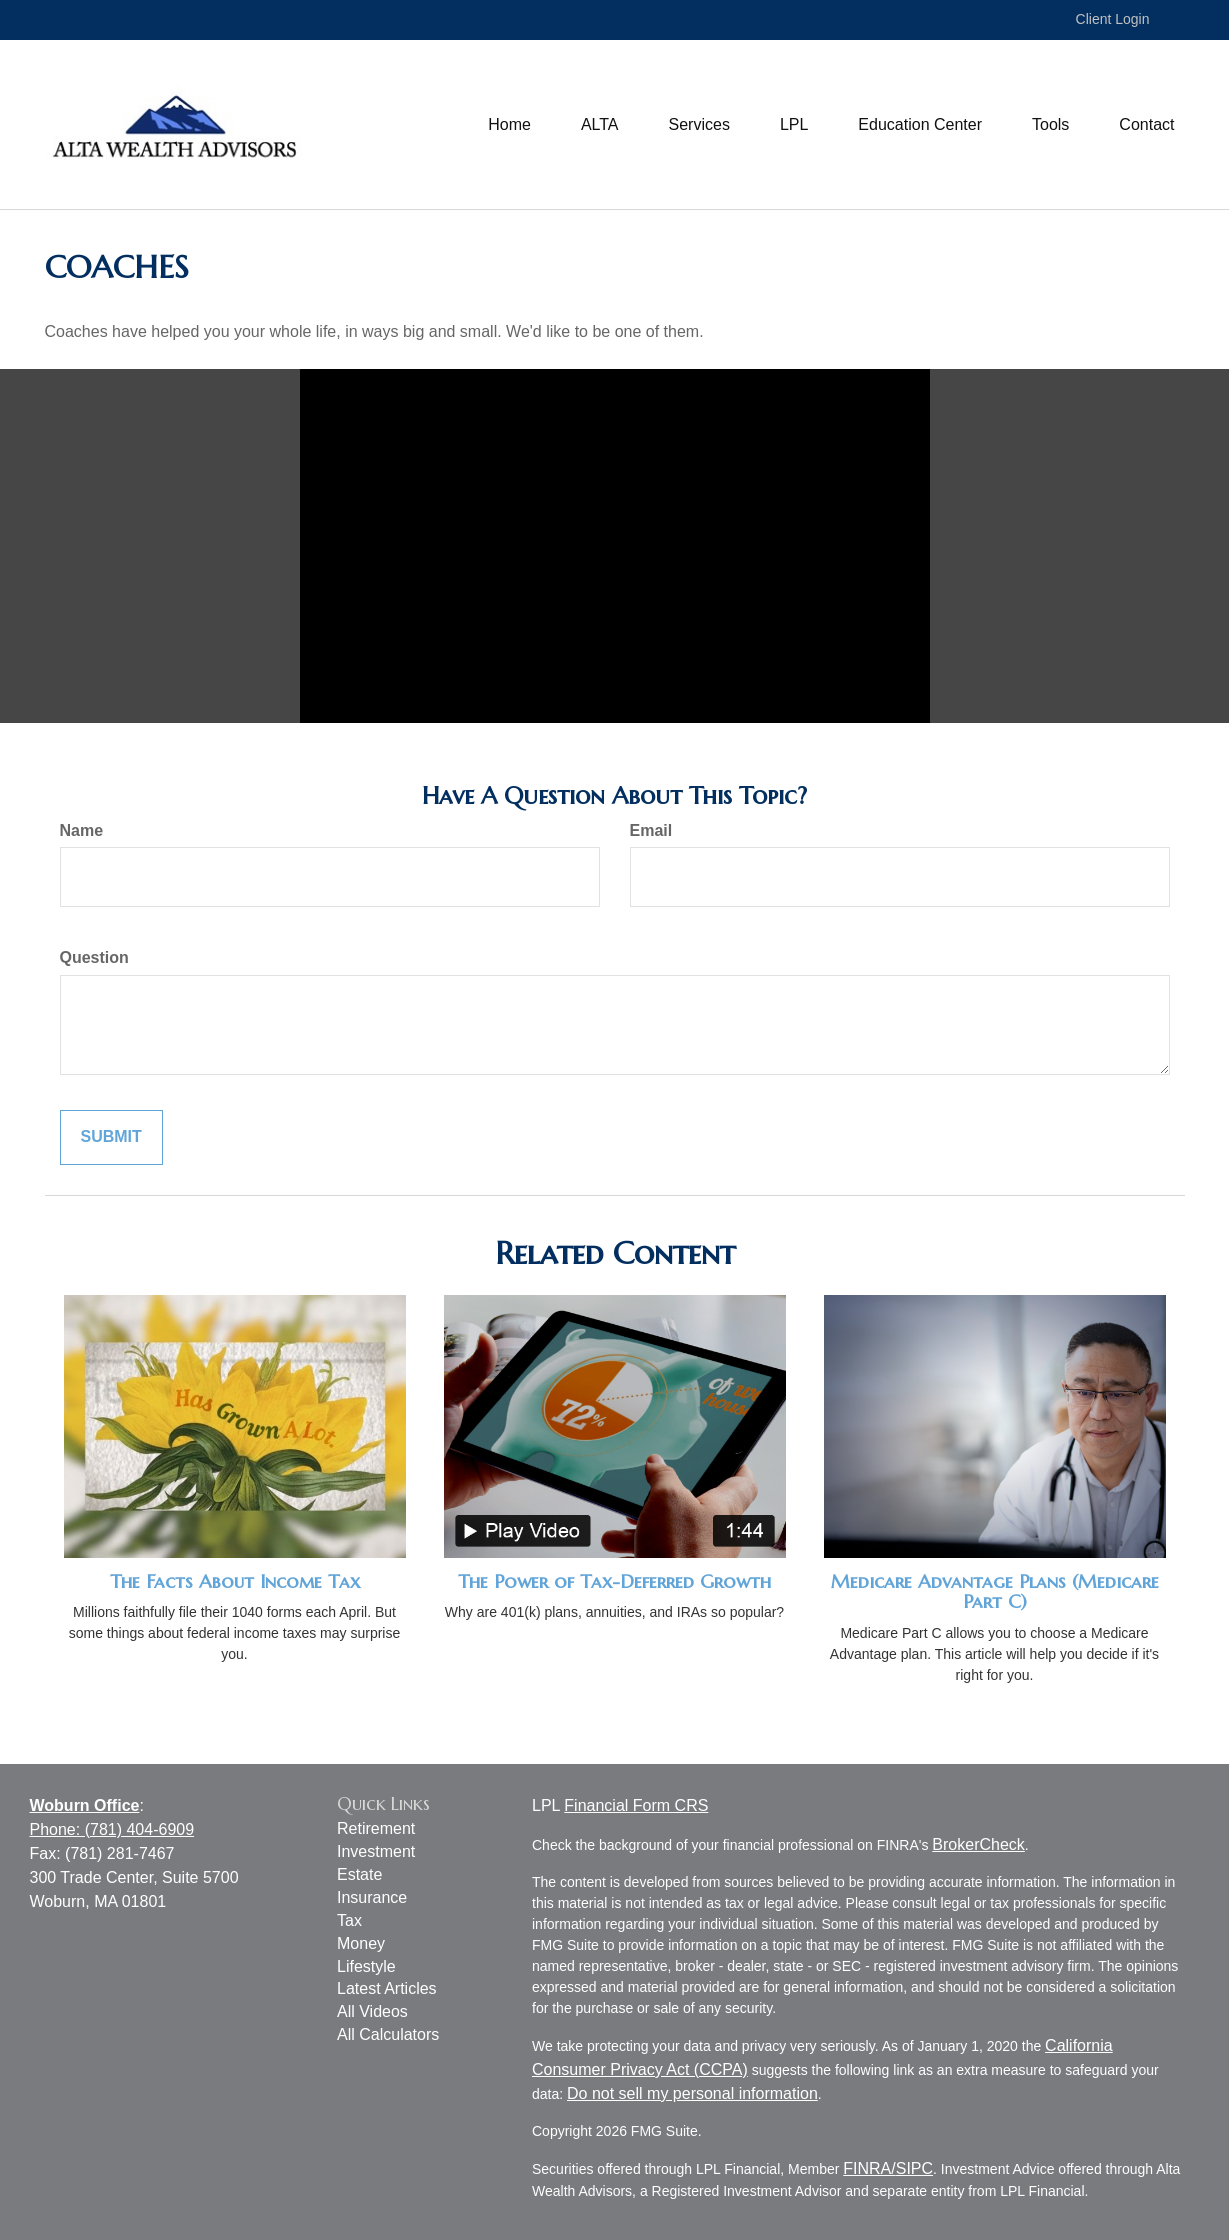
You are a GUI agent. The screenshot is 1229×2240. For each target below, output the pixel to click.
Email (651, 830)
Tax (349, 1920)
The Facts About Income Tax (235, 1581)
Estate (359, 1874)
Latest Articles (387, 1988)
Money (361, 1943)
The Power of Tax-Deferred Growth (614, 1581)
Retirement (376, 1828)
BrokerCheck (978, 1844)
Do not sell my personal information (692, 2093)
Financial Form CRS (636, 1805)
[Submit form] (111, 1137)
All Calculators (388, 2034)
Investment (376, 1851)
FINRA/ (869, 2168)
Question (94, 957)
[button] (600, 125)
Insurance (372, 1897)
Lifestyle (366, 1966)
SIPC (914, 2168)
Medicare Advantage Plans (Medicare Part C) (995, 1592)
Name (82, 830)
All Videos (372, 2011)
